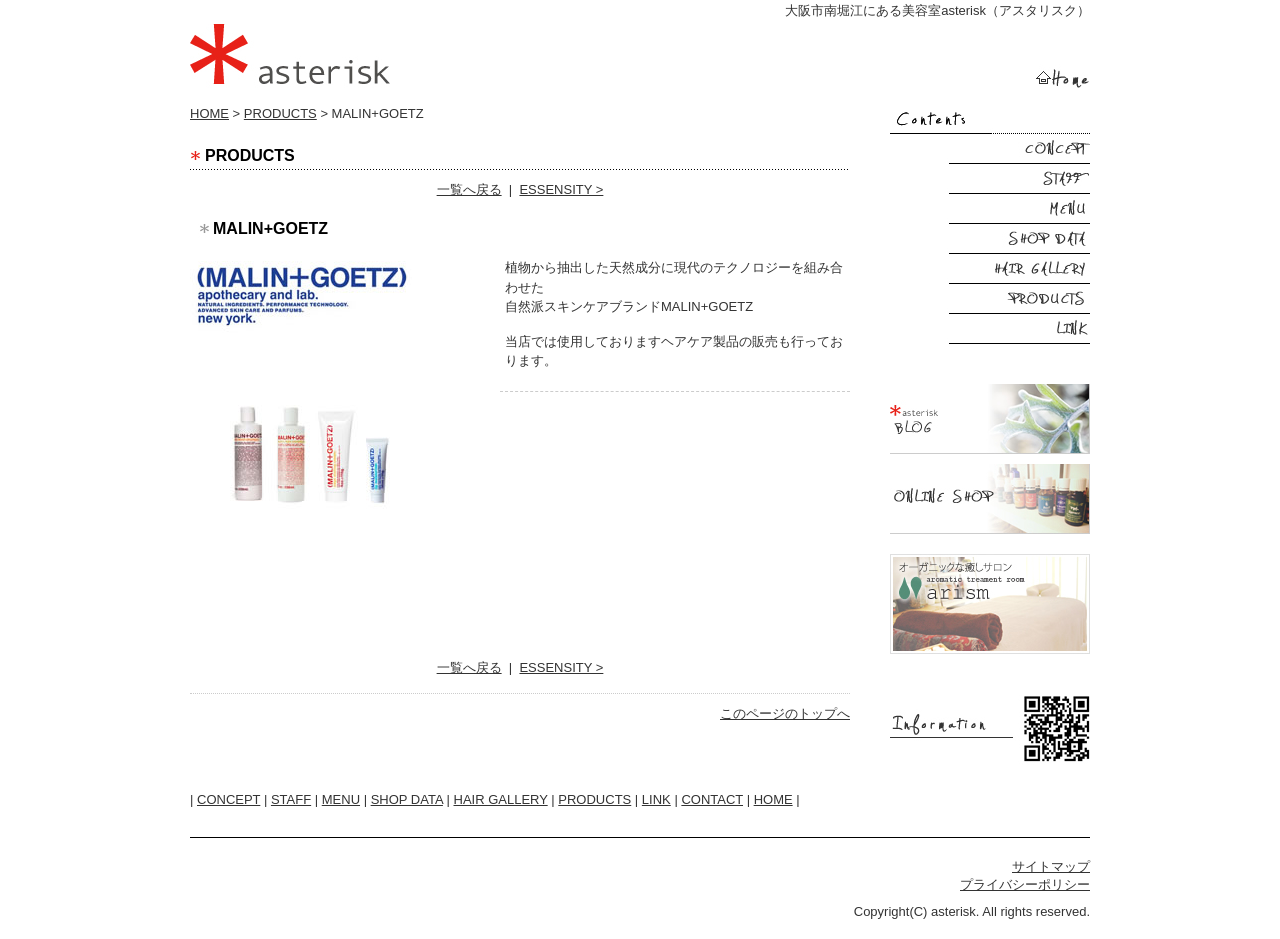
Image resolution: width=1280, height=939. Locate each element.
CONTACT (712, 799)
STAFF (291, 799)
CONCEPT (228, 799)
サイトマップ (1051, 866)
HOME (209, 113)
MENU (341, 799)
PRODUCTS (280, 113)
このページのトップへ (785, 713)
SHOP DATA (407, 799)
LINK (656, 799)
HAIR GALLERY (501, 799)
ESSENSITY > (561, 189)
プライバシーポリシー (1025, 884)
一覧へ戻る (469, 189)
